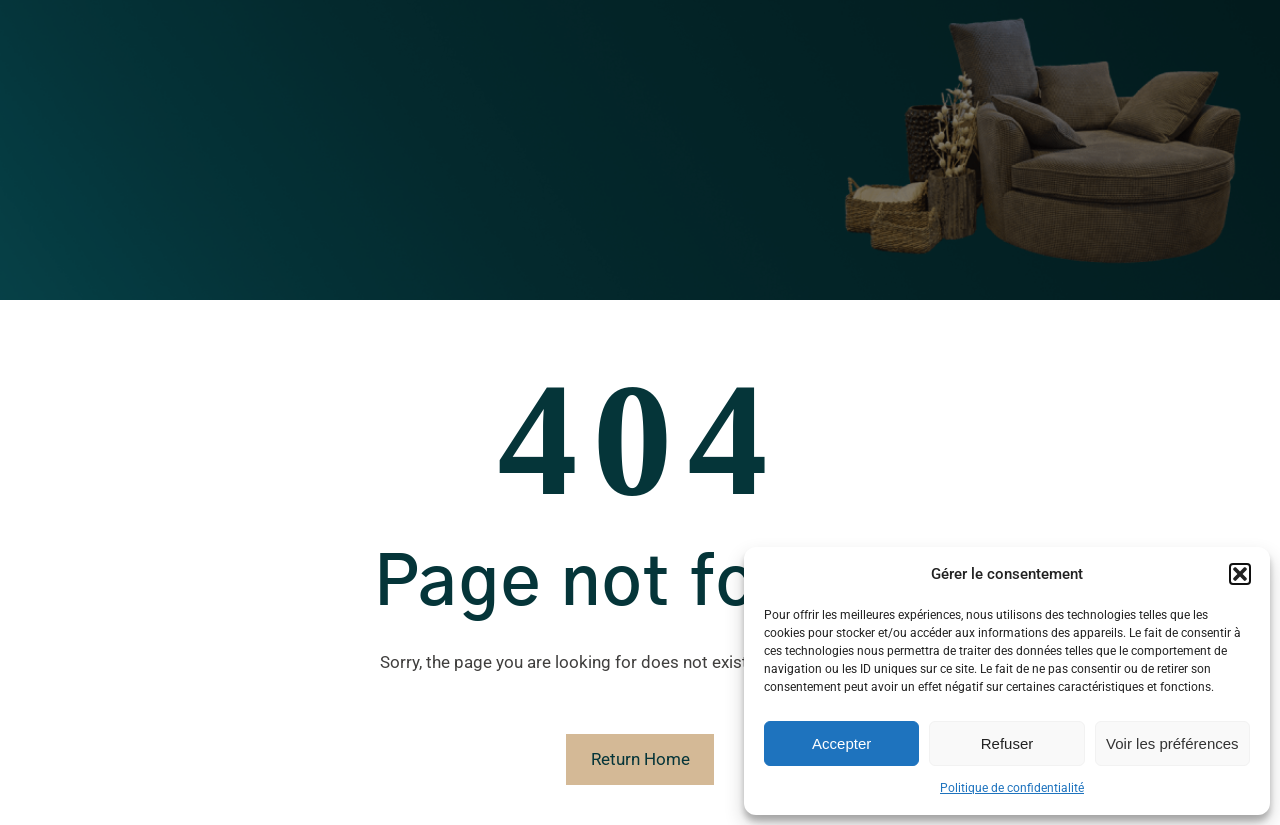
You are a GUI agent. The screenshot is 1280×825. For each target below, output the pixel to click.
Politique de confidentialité (1012, 788)
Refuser (1007, 743)
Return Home (640, 759)
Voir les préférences (1172, 743)
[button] (1240, 574)
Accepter (841, 743)
